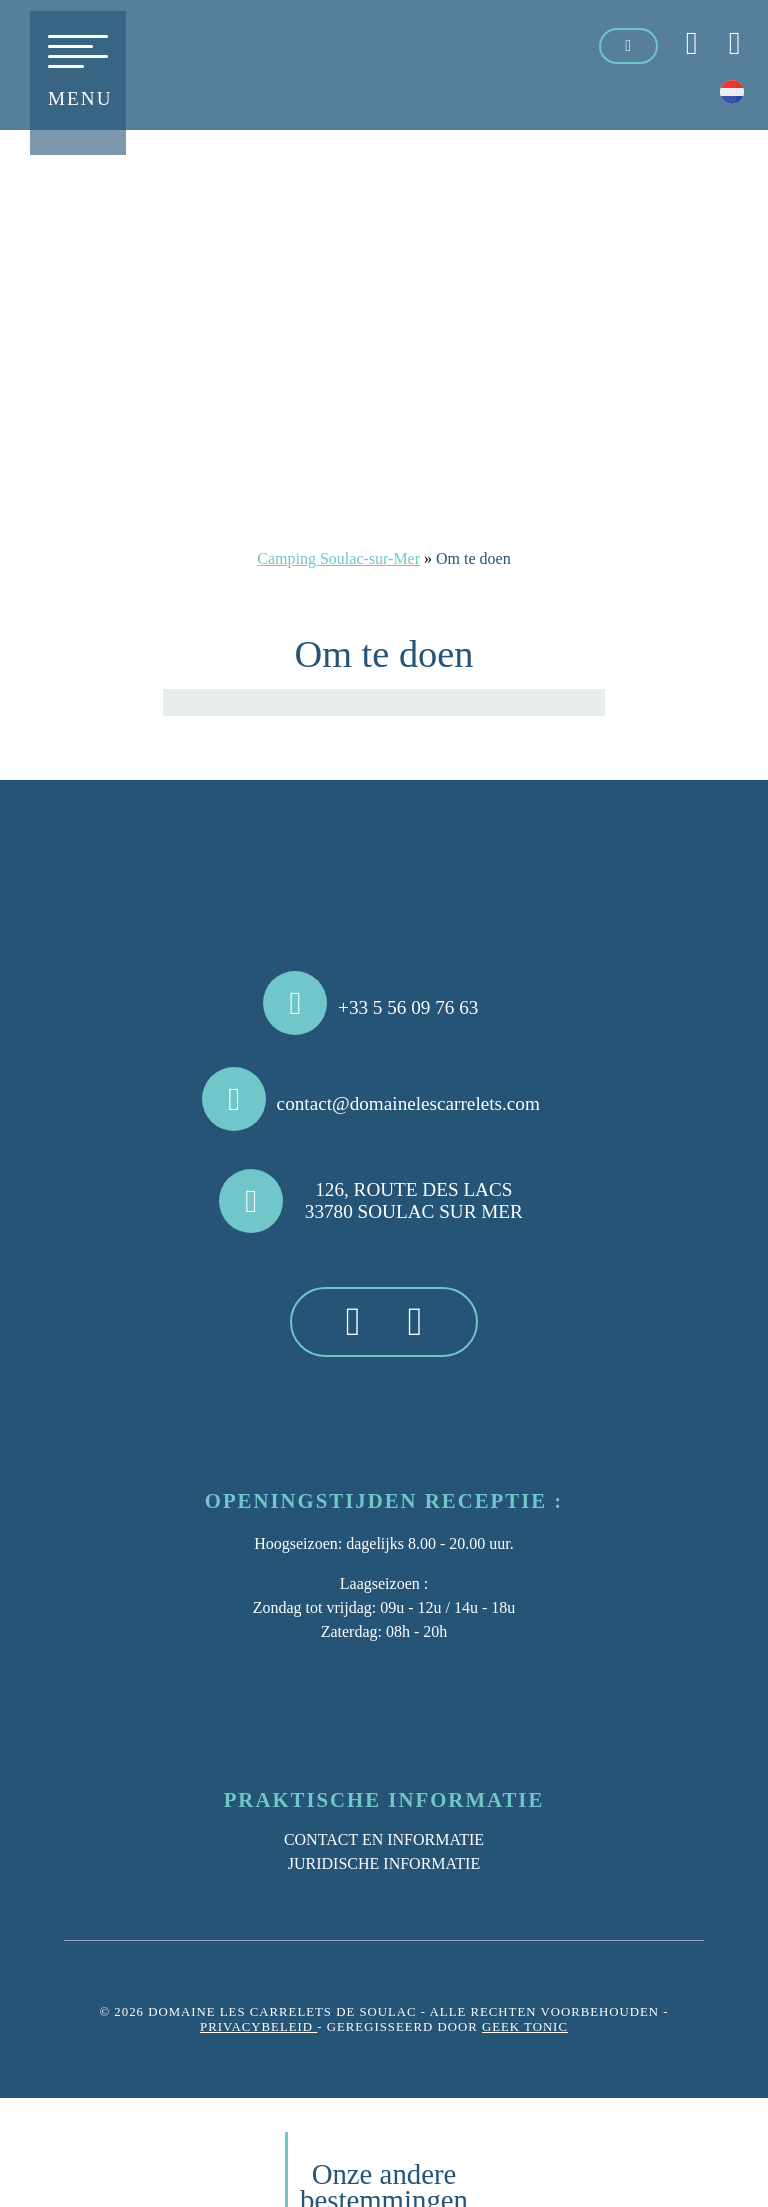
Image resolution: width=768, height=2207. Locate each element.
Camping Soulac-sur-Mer (338, 558)
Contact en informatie (384, 1839)
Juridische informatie (384, 1863)
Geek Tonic (525, 2027)
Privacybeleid (258, 2027)
